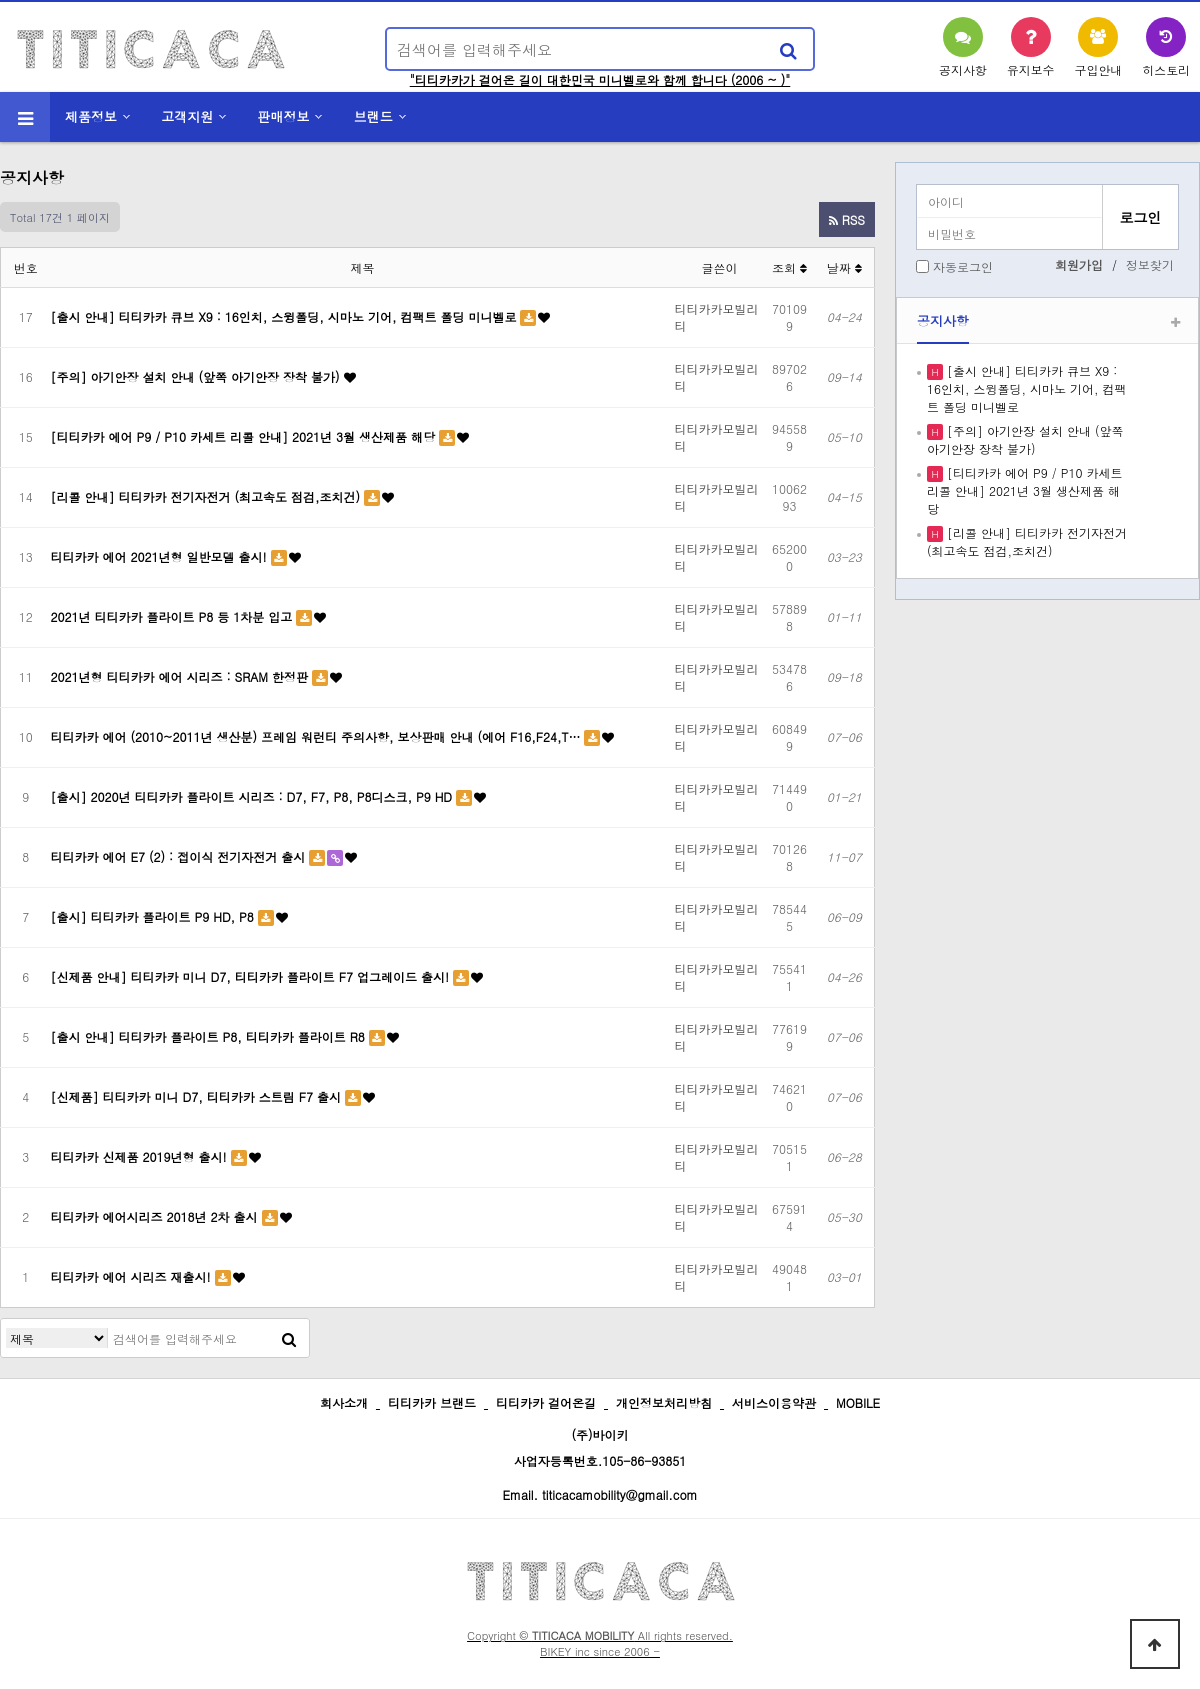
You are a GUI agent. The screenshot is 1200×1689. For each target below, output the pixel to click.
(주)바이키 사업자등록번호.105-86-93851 (600, 1447)
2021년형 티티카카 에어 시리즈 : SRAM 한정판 (182, 676)
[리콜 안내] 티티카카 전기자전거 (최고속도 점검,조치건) (208, 496)
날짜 (844, 267)
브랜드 (373, 116)
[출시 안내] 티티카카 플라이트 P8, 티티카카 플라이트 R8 (210, 1036)
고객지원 (187, 116)
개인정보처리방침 (664, 1402)
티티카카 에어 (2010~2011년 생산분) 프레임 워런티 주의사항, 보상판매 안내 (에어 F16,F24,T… (318, 736)
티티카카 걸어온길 (546, 1402)
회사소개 (344, 1402)
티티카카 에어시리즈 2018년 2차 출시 (156, 1216)
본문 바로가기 (0, 0)
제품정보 (91, 116)
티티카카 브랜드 (432, 1402)
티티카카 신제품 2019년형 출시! (141, 1156)
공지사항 (943, 320)
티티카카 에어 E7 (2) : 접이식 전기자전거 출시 (180, 856)
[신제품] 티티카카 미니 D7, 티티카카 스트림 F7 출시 (198, 1096)
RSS (847, 219)
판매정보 (284, 116)
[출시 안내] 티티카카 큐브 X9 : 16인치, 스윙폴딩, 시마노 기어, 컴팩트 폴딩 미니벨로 (286, 316)
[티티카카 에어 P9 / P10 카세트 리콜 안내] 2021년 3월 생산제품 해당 (245, 436)
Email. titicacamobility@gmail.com (599, 1494)
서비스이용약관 (774, 1402)
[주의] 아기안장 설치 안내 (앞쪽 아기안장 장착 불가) (197, 376)
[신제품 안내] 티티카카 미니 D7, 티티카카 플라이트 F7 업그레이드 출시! (252, 976)
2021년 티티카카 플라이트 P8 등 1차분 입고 (174, 616)
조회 (789, 267)
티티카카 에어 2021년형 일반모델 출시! (161, 556)
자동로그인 (963, 266)
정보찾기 (1150, 264)
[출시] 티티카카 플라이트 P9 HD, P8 (154, 916)
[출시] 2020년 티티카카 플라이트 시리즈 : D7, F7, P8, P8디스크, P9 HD (254, 796)
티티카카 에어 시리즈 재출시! (133, 1276)
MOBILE (858, 1402)
